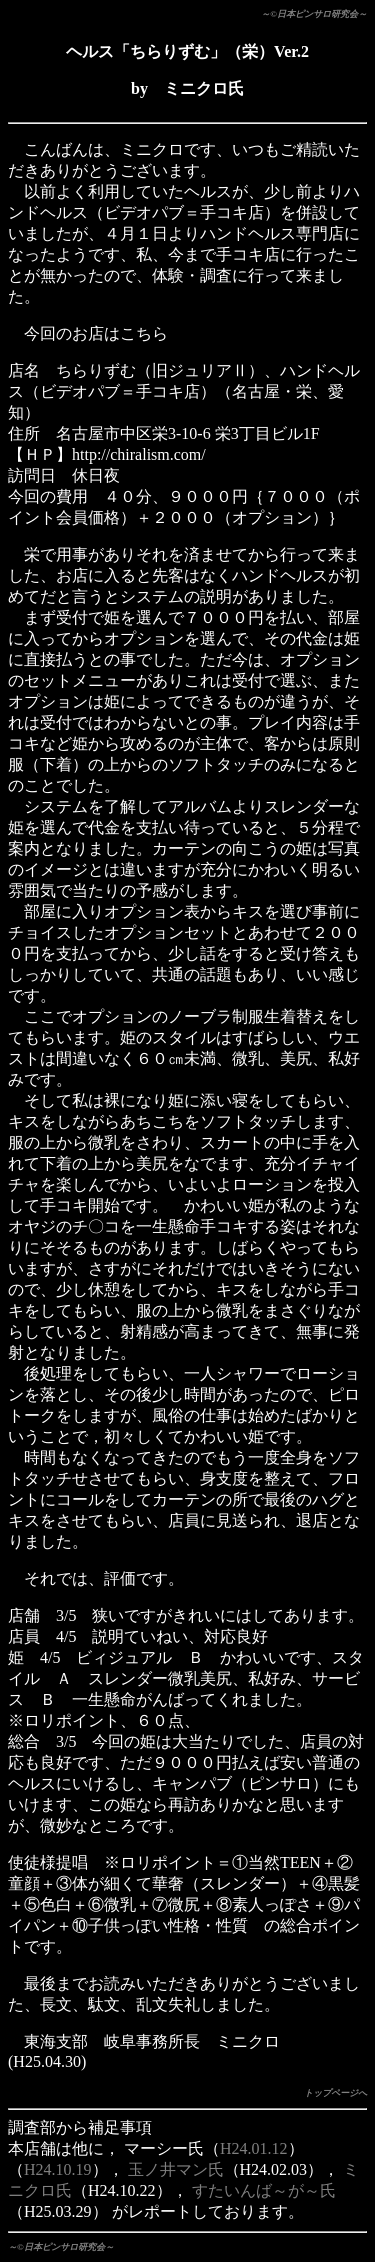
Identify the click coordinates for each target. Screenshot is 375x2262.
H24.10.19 (58, 2169)
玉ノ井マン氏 (176, 2169)
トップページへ (335, 2093)
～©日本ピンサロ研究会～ (314, 14)
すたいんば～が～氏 (264, 2190)
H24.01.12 (254, 2148)
